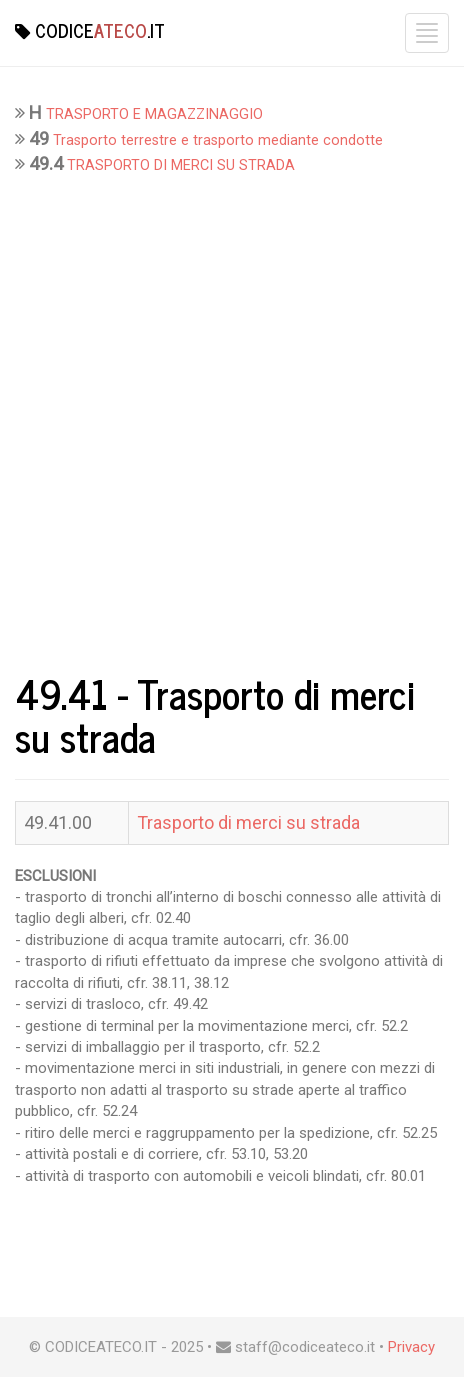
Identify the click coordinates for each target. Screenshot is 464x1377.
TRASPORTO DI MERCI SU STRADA (181, 165)
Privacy (411, 1347)
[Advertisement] (232, 419)
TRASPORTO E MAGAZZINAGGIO (154, 114)
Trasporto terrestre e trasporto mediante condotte (218, 140)
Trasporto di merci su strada (248, 822)
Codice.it (90, 30)
